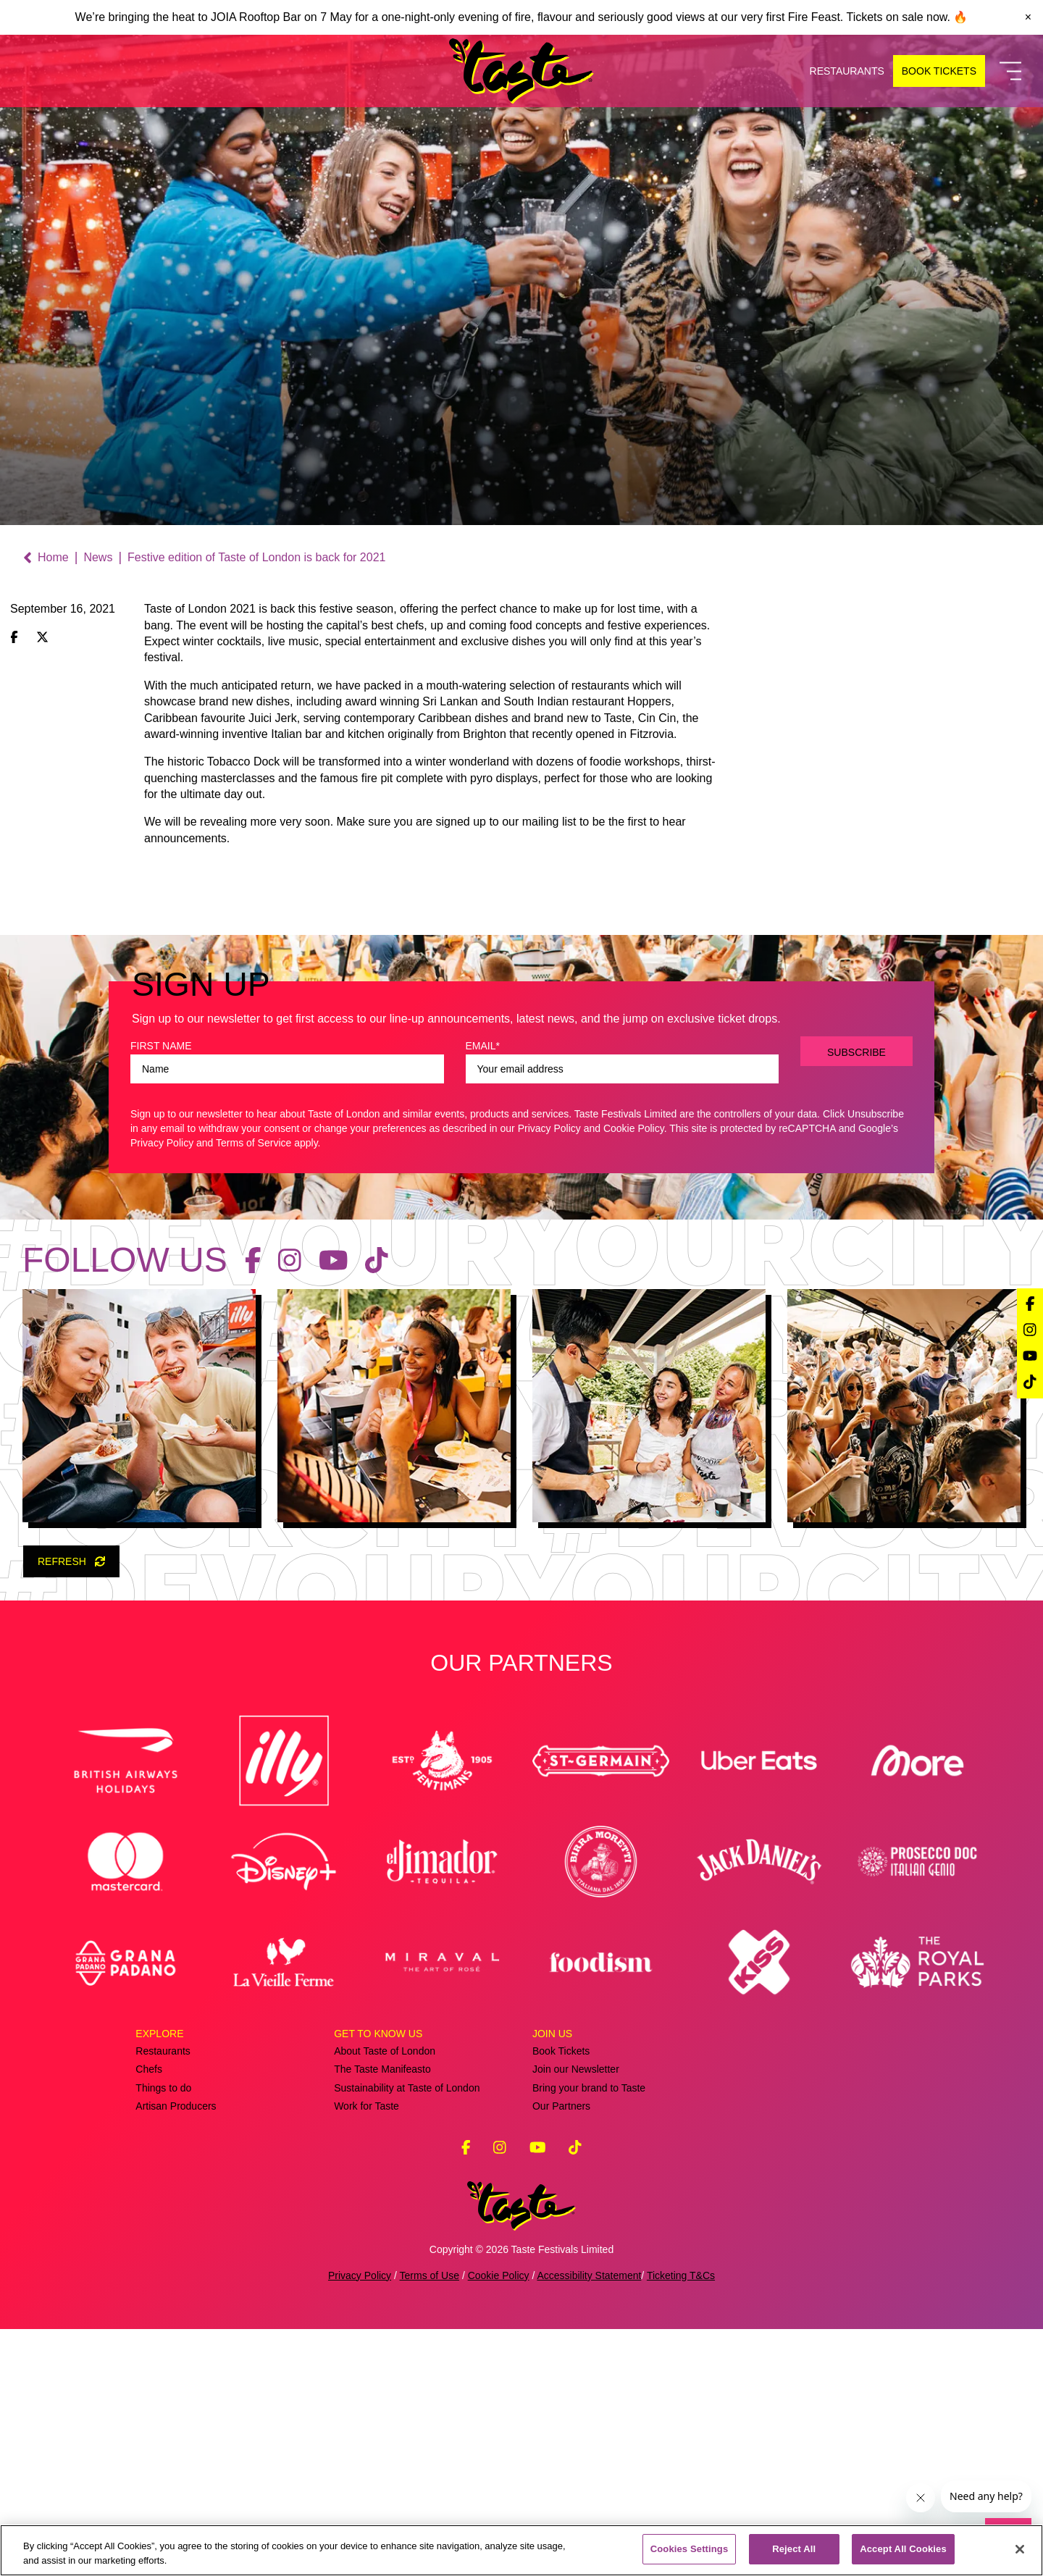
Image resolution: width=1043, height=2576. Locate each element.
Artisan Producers (175, 2353)
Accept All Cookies (903, 2548)
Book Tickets (561, 2298)
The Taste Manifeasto (382, 2316)
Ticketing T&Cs (681, 2521)
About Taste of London (384, 2298)
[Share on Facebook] (14, 638)
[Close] (1020, 2549)
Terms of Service (253, 1390)
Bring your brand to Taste (588, 2334)
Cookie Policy (633, 1375)
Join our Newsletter (575, 2316)
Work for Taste (366, 2353)
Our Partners (561, 2353)
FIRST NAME (161, 1293)
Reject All (794, 2548)
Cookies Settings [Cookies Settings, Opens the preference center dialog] (689, 2548)
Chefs (148, 2316)
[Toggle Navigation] (1010, 71)
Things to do (163, 2334)
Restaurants (162, 2298)
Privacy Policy (549, 1375)
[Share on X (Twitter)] (42, 638)
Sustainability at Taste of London (406, 2334)
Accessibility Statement (589, 2521)
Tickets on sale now (896, 17)
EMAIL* (483, 1293)
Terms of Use (429, 2521)
